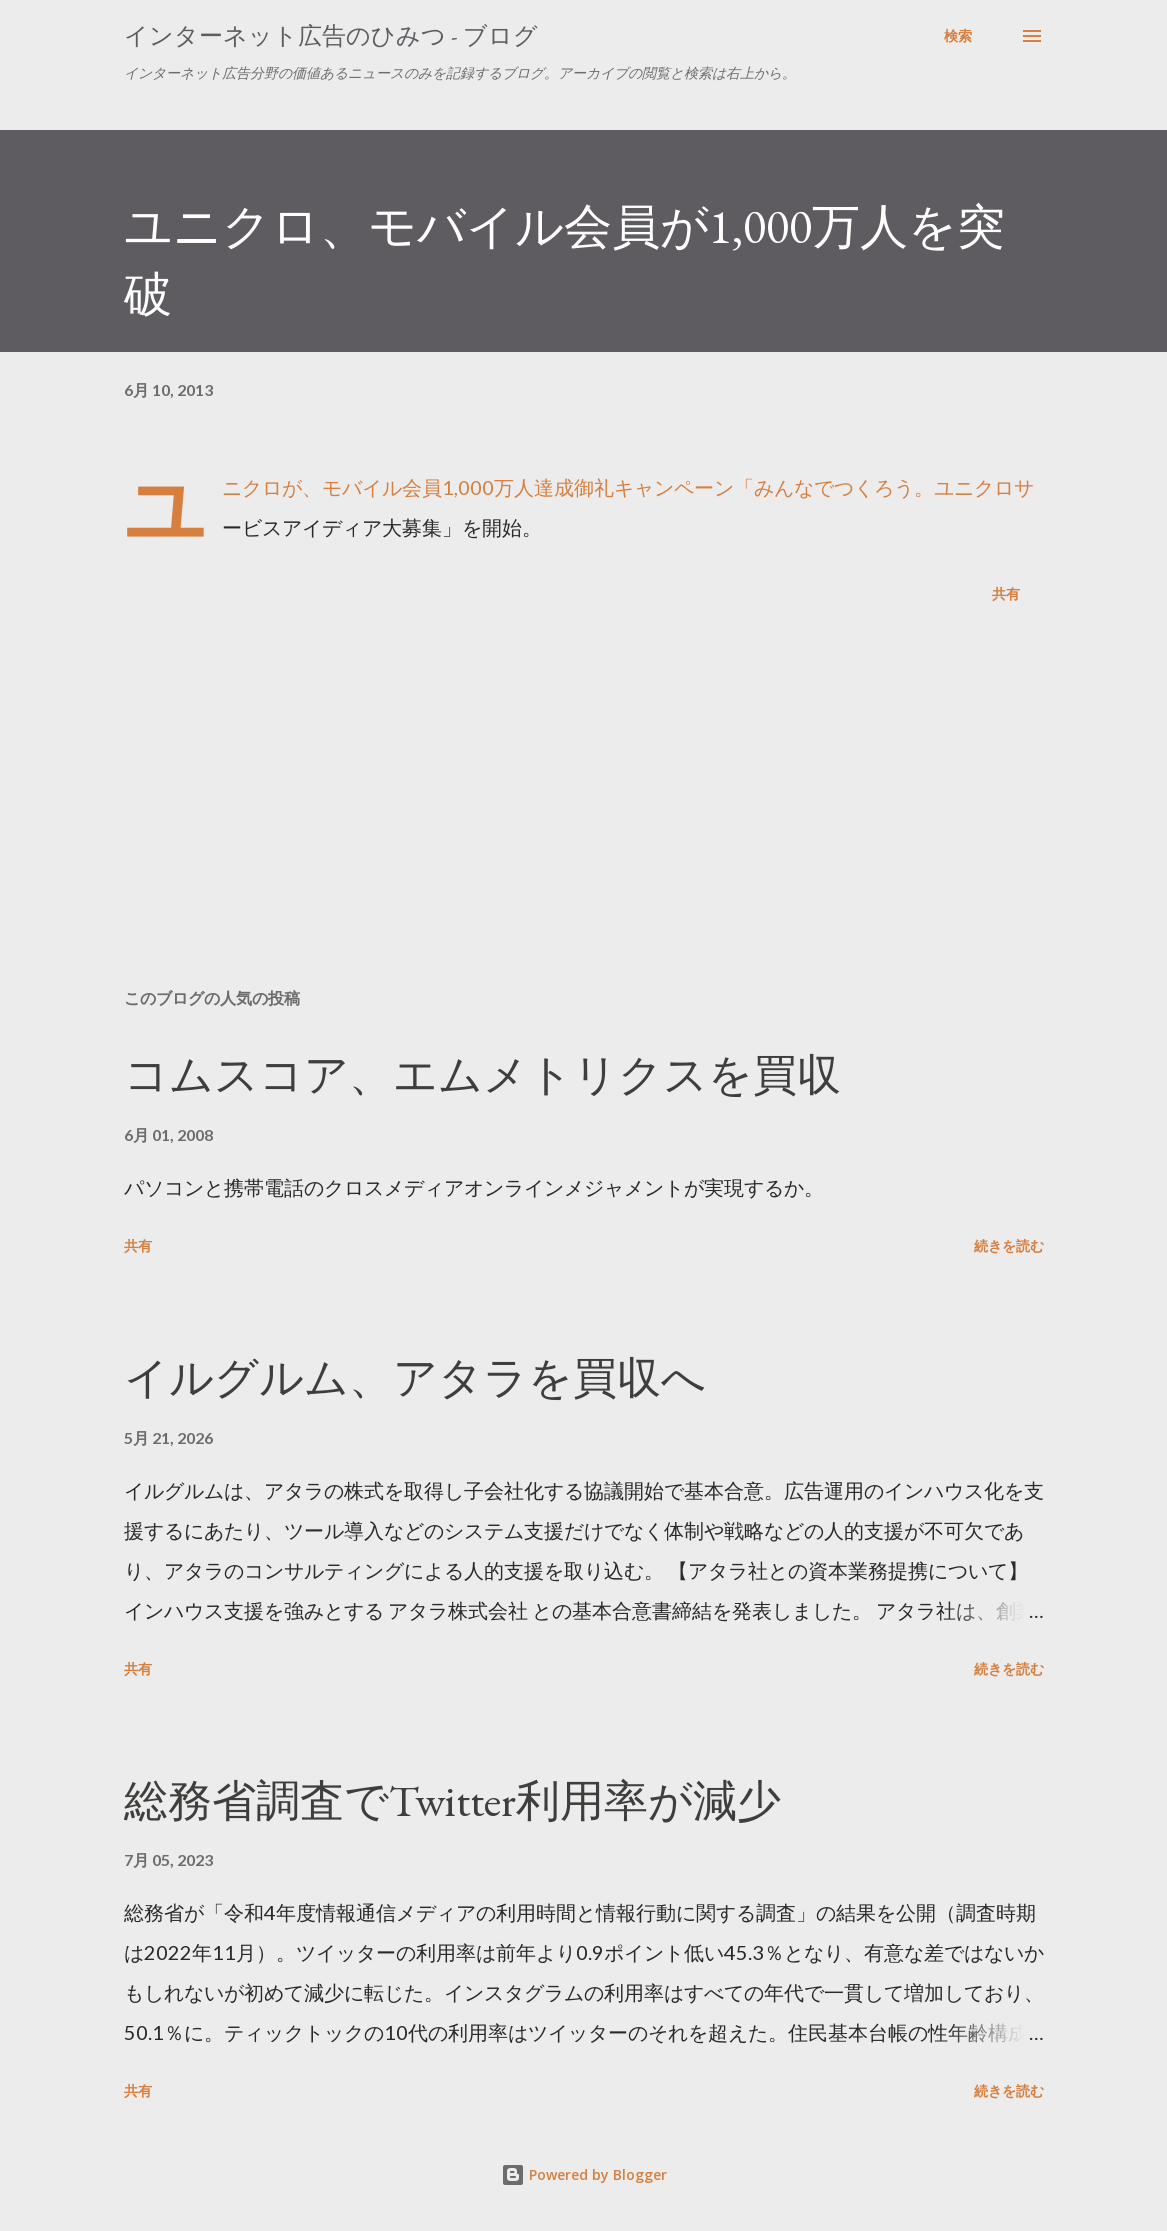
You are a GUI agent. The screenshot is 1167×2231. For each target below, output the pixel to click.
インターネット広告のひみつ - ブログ (331, 35)
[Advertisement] (584, 816)
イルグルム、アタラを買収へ (415, 1377)
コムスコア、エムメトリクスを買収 (482, 1074)
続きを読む (1009, 1245)
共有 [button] (1006, 593)
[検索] (958, 36)
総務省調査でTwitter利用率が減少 (452, 1800)
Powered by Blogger (584, 2174)
